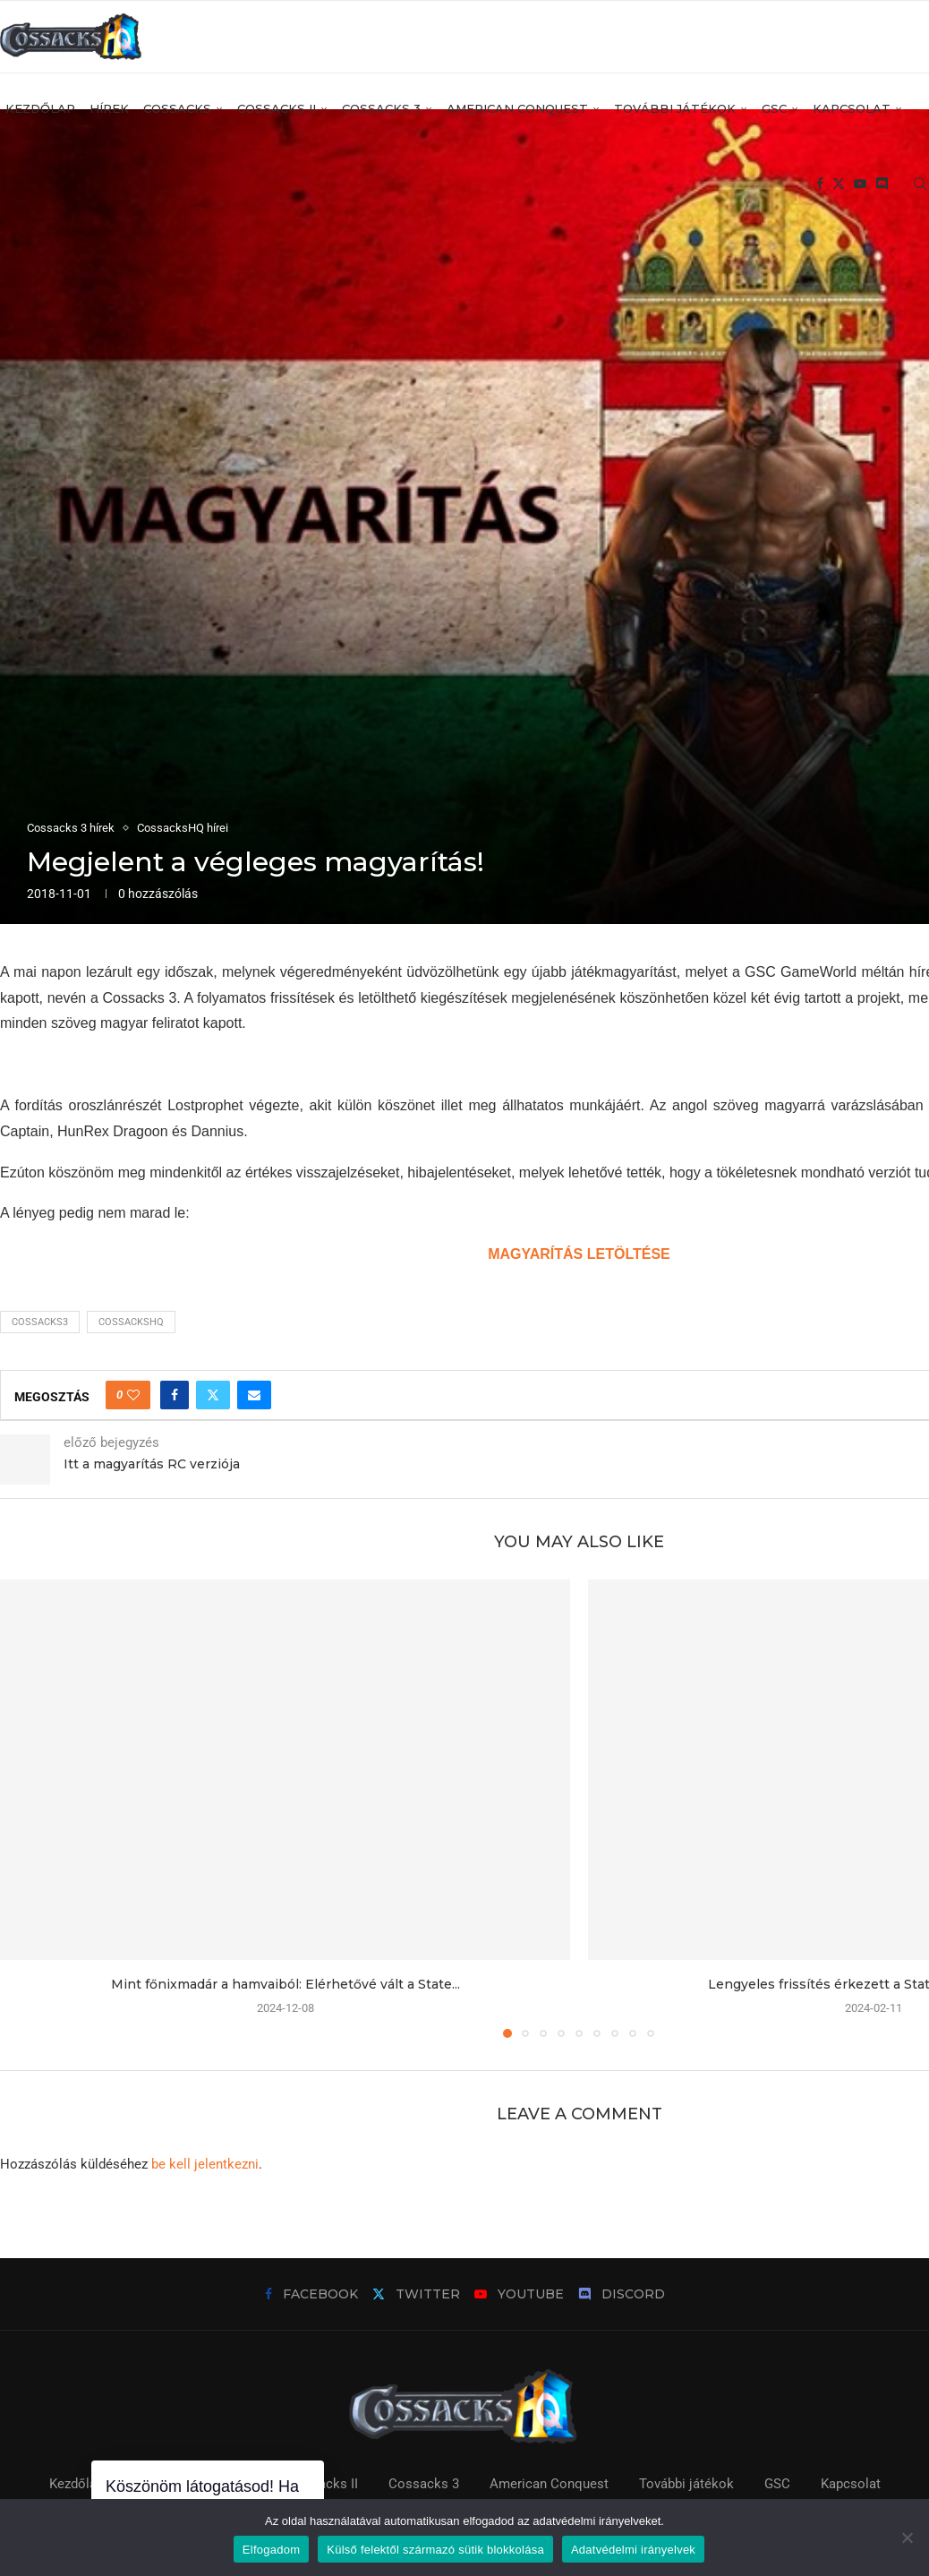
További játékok (675, 108)
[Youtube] (860, 184)
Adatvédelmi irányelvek (633, 2549)
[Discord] (881, 184)
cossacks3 (40, 1322)
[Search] (920, 184)
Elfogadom (271, 2549)
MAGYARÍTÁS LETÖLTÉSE (579, 1254)
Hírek (109, 108)
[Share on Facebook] (174, 1395)
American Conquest (517, 108)
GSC (774, 108)
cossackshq (131, 1322)
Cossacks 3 (381, 108)
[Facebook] (819, 184)
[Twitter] (838, 184)
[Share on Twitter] (213, 1395)
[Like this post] (133, 1395)
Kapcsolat (852, 108)
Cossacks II (276, 108)
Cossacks (177, 108)
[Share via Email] (254, 1395)
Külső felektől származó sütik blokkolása (435, 2549)
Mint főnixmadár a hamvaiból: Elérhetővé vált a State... (285, 1984)
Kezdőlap (40, 108)
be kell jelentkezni (205, 2164)
